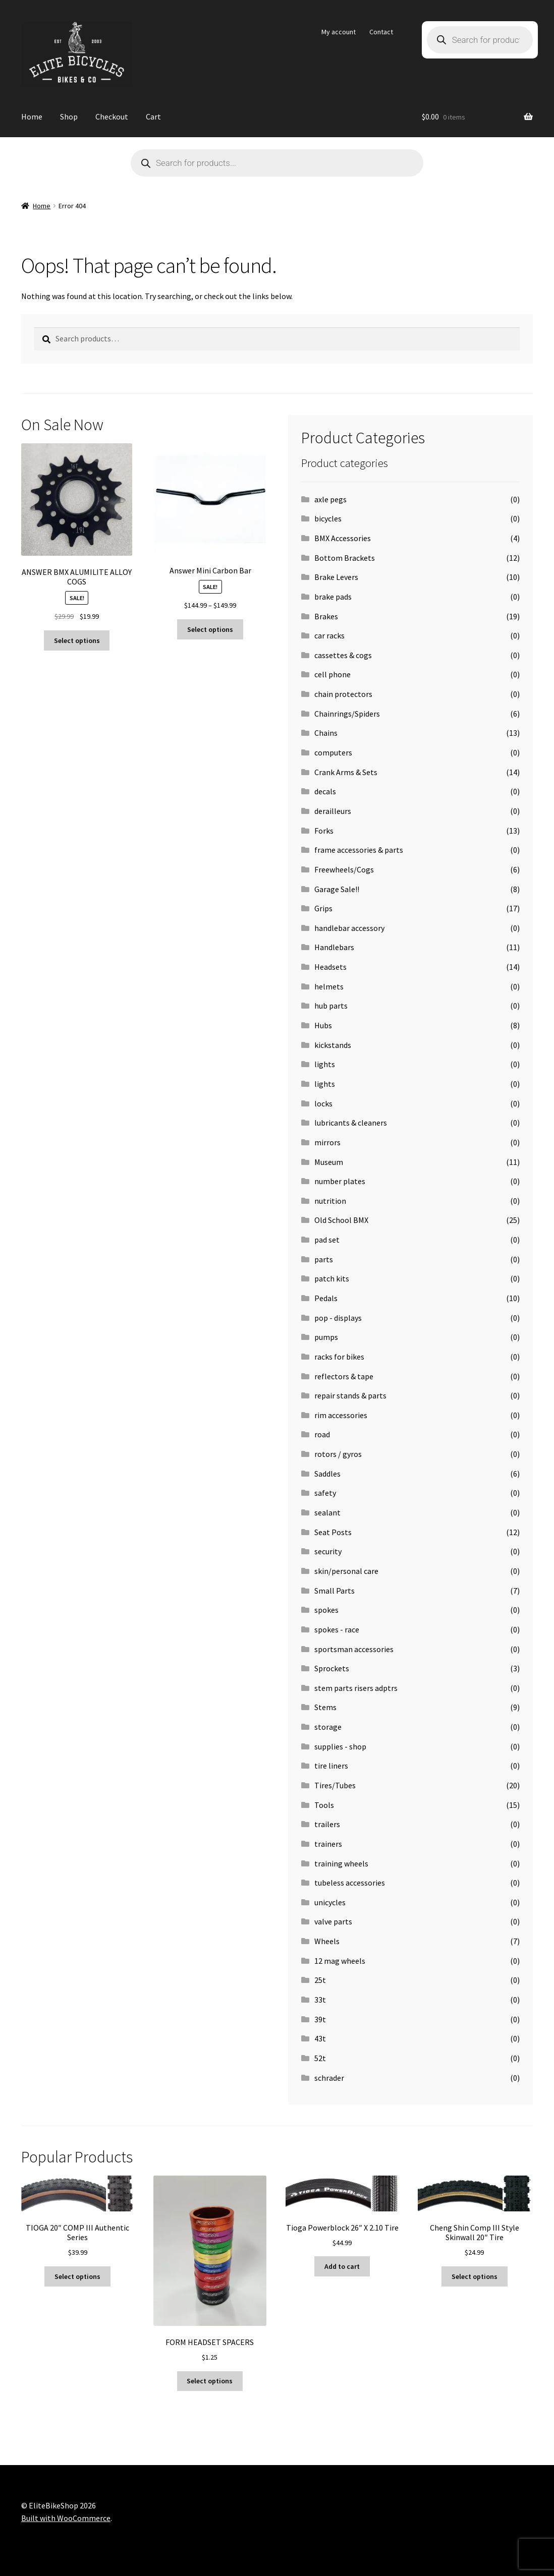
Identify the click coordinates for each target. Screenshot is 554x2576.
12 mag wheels (339, 1961)
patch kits (331, 1278)
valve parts (333, 1921)
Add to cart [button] (342, 2266)
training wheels (341, 1863)
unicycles (330, 1902)
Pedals (326, 1298)
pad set (327, 1240)
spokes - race (336, 1629)
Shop (69, 116)
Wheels (327, 1941)
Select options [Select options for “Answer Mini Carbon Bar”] (210, 629)
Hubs (323, 1025)
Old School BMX (341, 1220)
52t (320, 2058)
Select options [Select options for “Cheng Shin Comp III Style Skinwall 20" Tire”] (474, 2276)
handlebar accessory (349, 928)
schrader (329, 2078)
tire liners (331, 1766)
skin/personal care (346, 1571)
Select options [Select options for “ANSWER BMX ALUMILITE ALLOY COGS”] (77, 640)
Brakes (326, 616)
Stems (325, 1707)
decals (325, 791)
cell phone (332, 674)
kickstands (332, 1045)
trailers (327, 1824)
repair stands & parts (350, 1395)
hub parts (331, 1006)
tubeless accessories (349, 1883)
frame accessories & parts (358, 850)
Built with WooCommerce (65, 2518)
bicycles (328, 518)
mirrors (327, 1142)
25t (320, 1980)
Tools (324, 1805)
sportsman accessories (354, 1649)
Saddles (327, 1474)
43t (320, 2038)
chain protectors (343, 694)
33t (320, 2000)
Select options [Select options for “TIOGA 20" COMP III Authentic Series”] (77, 2276)
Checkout (111, 116)
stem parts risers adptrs (356, 1688)
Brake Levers (336, 577)
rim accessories (340, 1415)
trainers (328, 1844)
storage (328, 1727)
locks (323, 1103)
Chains (326, 733)
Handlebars (334, 947)
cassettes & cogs (343, 655)
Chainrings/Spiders (347, 714)
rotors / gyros (338, 1454)
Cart (153, 116)
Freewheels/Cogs (344, 869)
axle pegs (330, 499)
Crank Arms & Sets (345, 772)
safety (325, 1493)
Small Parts (334, 1591)
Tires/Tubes (335, 1785)
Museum (328, 1162)
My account (338, 31)
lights (324, 1064)
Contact (381, 31)
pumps (326, 1337)
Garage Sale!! (336, 889)
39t (320, 2019)
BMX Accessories (342, 538)
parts (323, 1259)
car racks (329, 635)
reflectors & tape (343, 1376)
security (328, 1551)
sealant (327, 1512)
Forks (324, 831)
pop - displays (338, 1318)
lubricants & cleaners (350, 1123)
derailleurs (332, 811)
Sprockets (331, 1668)
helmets (329, 986)
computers (333, 752)
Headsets (330, 967)
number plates (339, 1181)
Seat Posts (333, 1532)
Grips (323, 908)
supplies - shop (340, 1746)
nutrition (330, 1201)
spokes (326, 1610)
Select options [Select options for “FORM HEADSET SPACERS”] (210, 2380)
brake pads (333, 597)
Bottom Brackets (344, 558)
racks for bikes (339, 1357)
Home (31, 116)
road (322, 1434)
